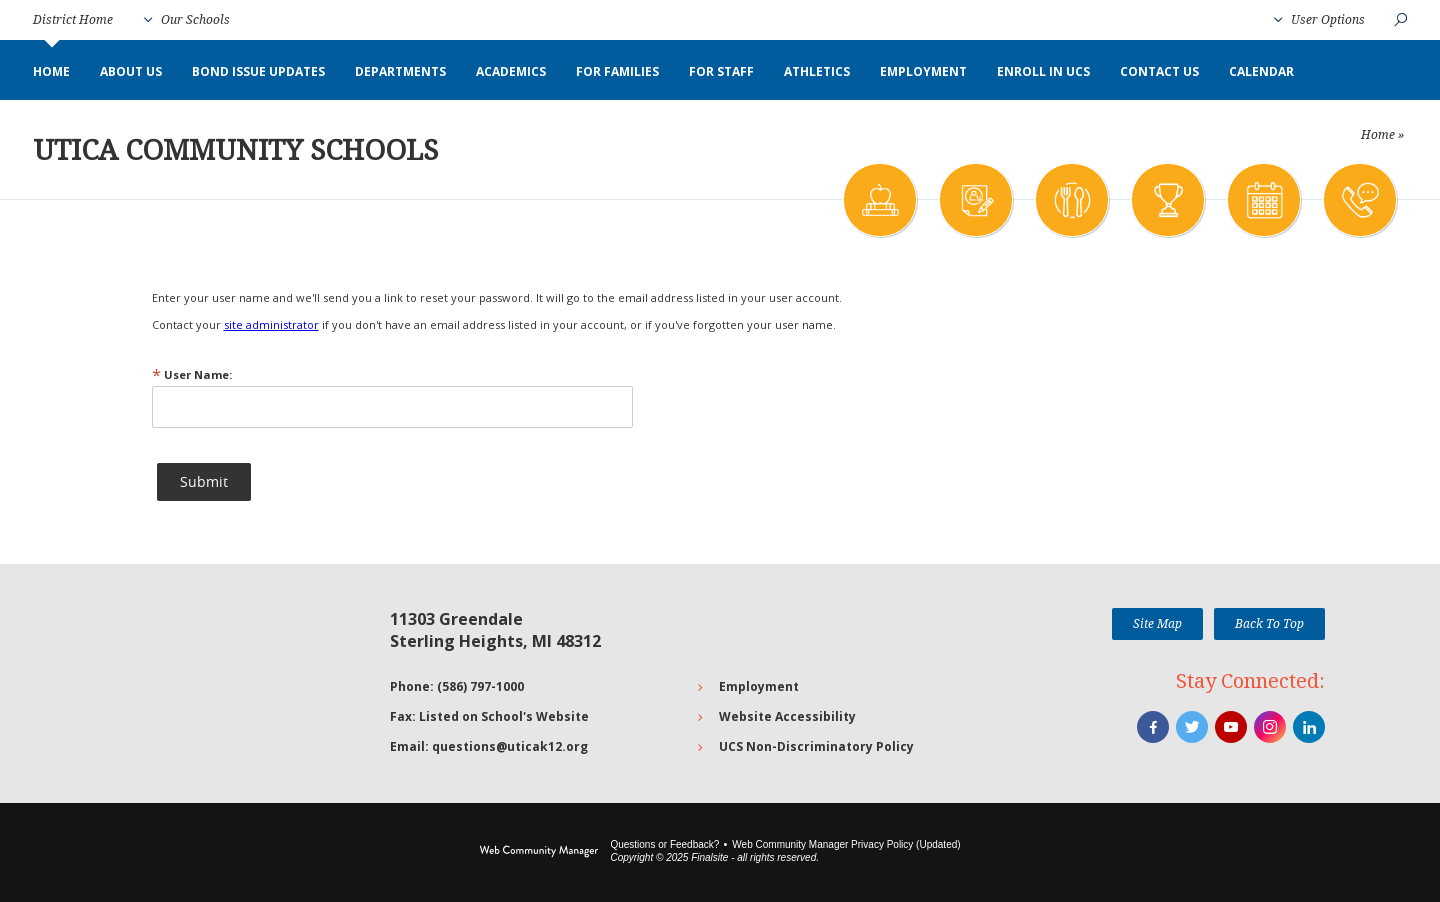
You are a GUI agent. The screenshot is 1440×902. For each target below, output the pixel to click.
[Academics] (879, 200)
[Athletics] (1167, 200)
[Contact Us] (1359, 200)
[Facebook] (1153, 727)
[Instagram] (1270, 727)
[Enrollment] (975, 200)
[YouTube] (1231, 727)
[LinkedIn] (1309, 727)
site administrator (271, 324)
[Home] (51, 71)
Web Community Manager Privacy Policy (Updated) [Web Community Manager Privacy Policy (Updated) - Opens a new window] (846, 844)
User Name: (192, 374)
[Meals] (1071, 200)
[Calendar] (1263, 200)
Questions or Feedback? (664, 844)
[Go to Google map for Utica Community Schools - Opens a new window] (245, 683)
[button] (187, 20)
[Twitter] (1192, 727)
